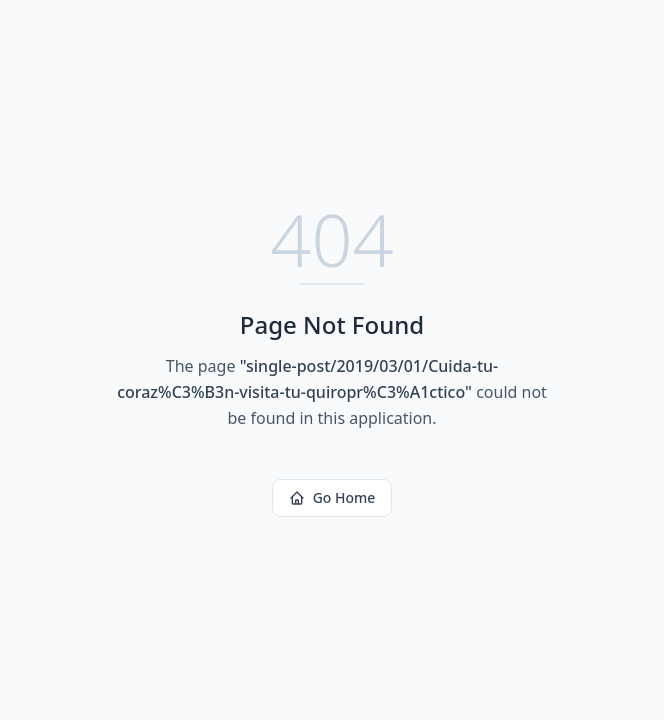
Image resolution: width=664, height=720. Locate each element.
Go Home (332, 497)
